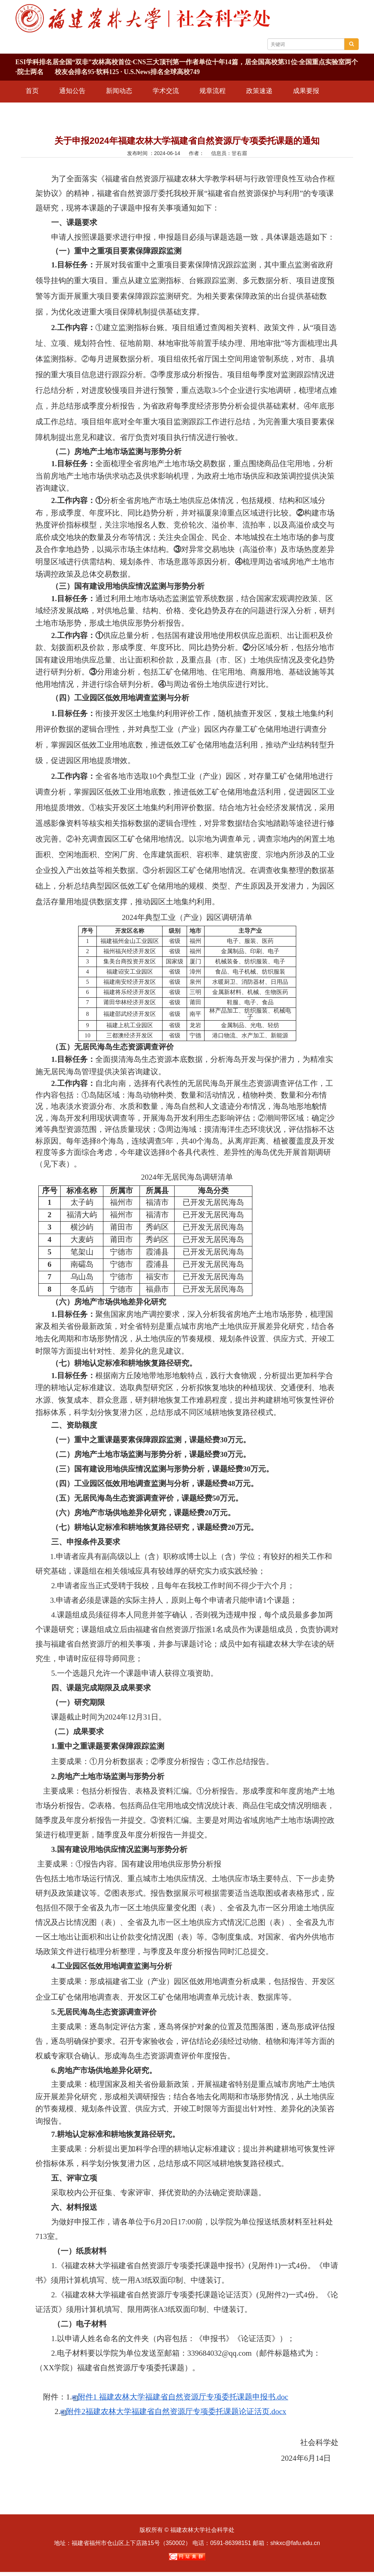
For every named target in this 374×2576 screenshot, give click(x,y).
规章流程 (212, 90)
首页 (32, 90)
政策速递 (259, 90)
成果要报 (306, 90)
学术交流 (166, 90)
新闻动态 (119, 90)
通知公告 (72, 90)
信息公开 (85, 111)
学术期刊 (39, 111)
